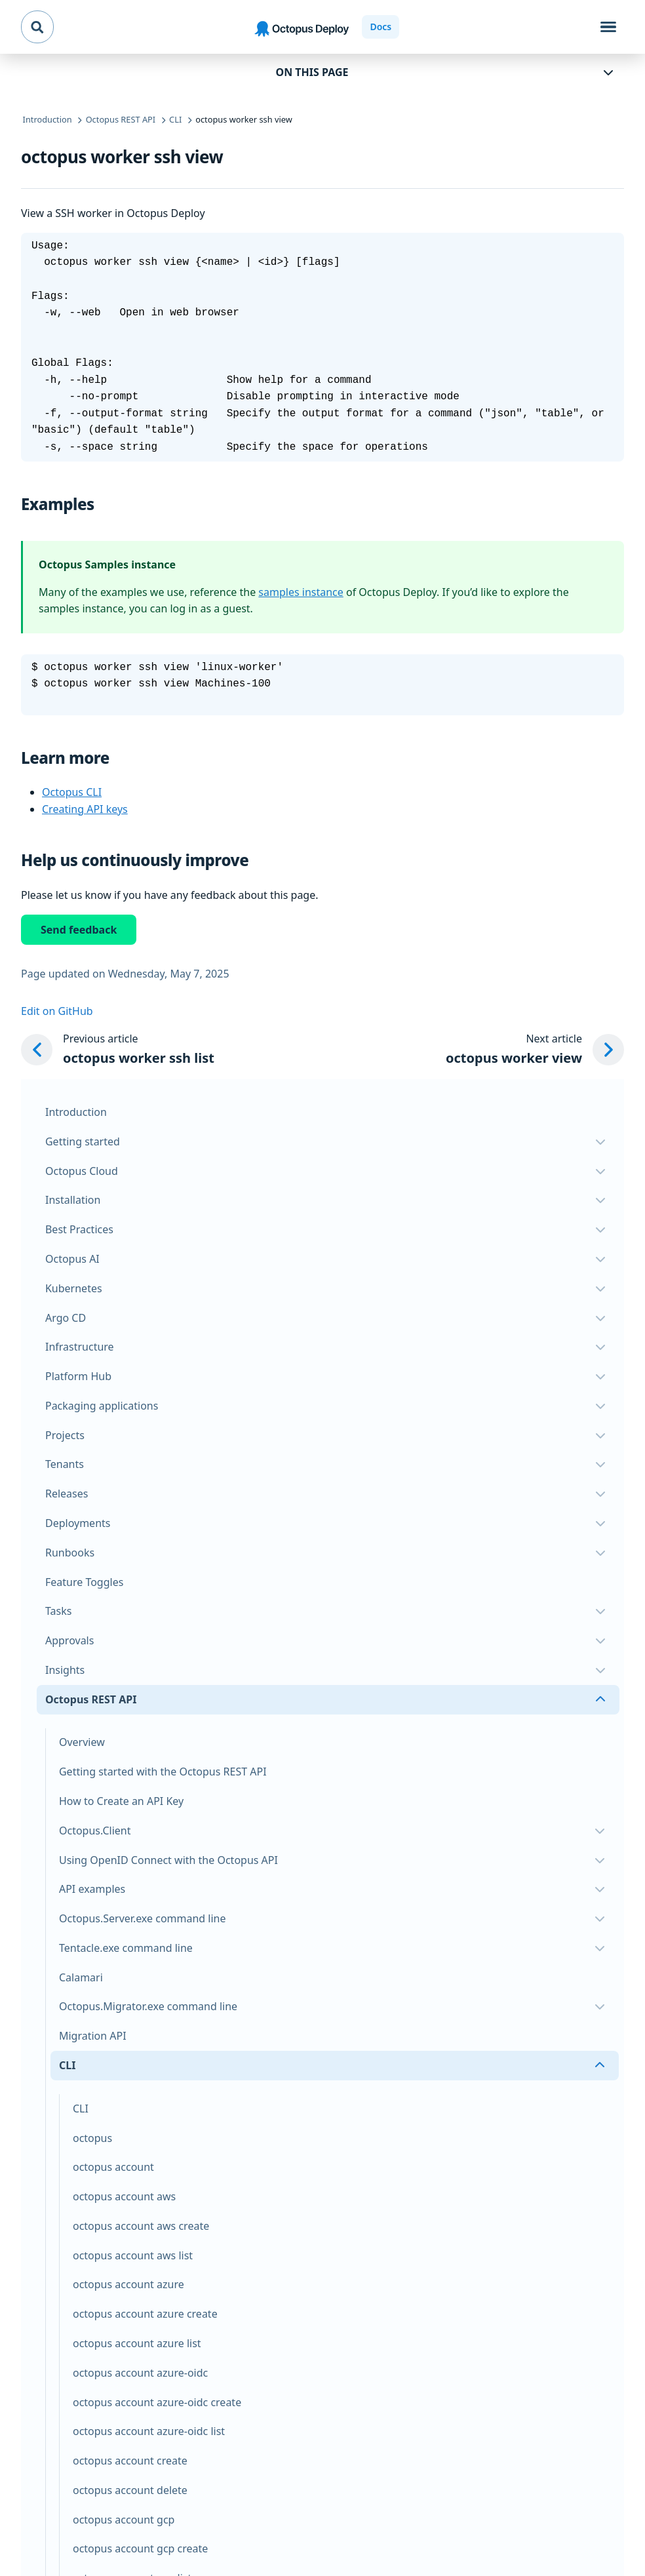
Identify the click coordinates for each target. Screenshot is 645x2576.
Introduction (76, 1112)
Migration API (93, 2036)
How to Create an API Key (121, 1801)
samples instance (300, 592)
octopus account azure (128, 2284)
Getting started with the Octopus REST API (163, 1771)
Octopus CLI (72, 792)
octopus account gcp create (140, 2548)
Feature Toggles (84, 1582)
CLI (80, 2108)
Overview (82, 1742)
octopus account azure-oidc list (149, 2431)
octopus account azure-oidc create (157, 2402)
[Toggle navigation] (608, 27)
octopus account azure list (137, 2343)
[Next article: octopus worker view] (535, 1050)
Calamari (81, 1977)
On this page (312, 72)
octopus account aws (124, 2196)
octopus (92, 2138)
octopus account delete (130, 2490)
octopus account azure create (145, 2314)
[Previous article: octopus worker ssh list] (117, 1050)
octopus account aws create (141, 2226)
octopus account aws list (133, 2255)
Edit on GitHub (57, 1011)
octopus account (113, 2167)
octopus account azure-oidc (140, 2373)
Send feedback (79, 929)
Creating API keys (85, 809)
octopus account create (130, 2460)
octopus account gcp (123, 2519)
